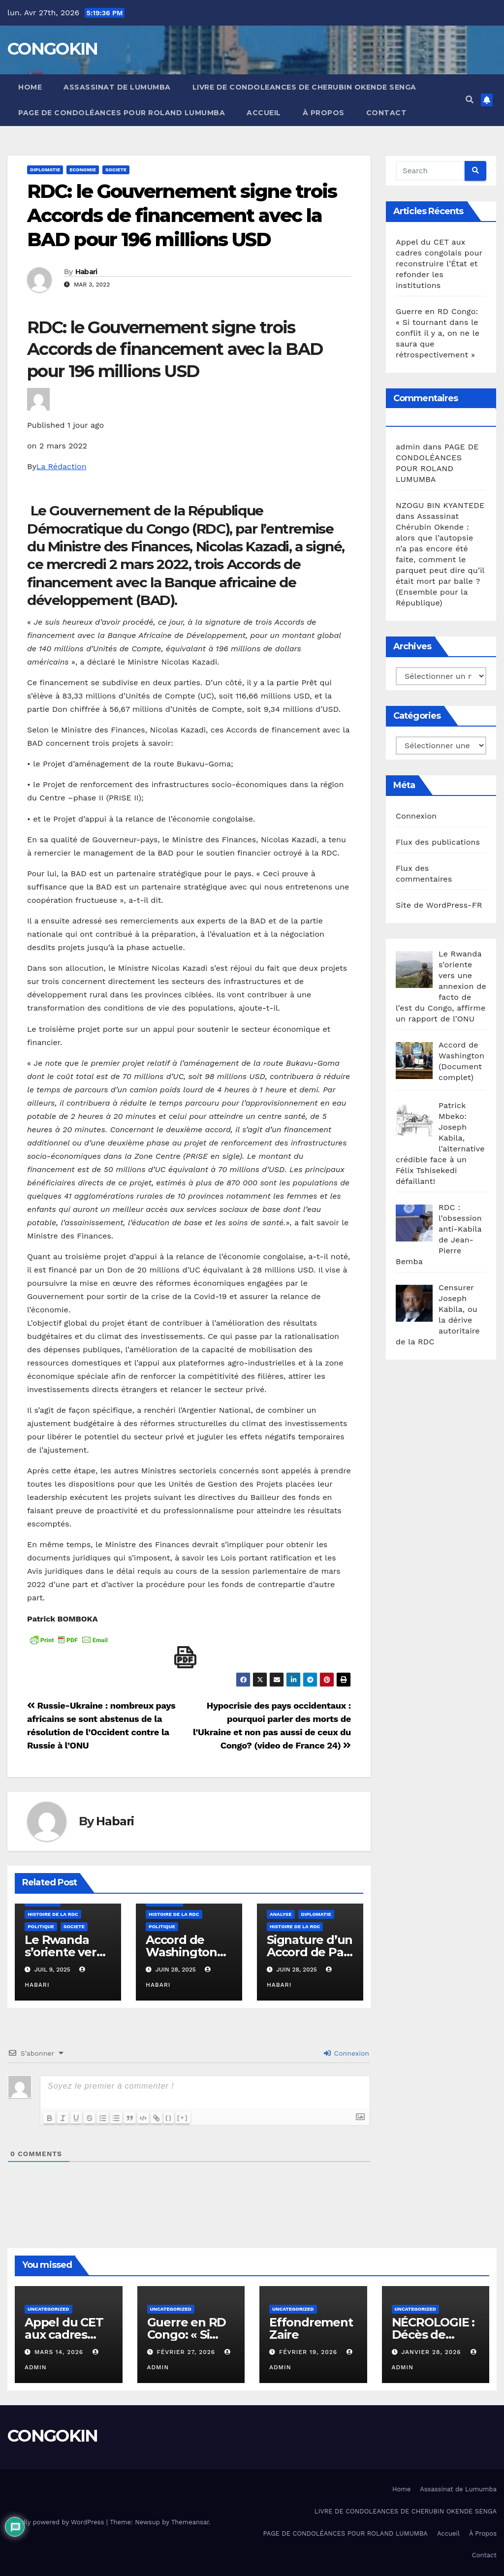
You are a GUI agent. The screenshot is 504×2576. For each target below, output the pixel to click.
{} (172, 2117)
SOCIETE (115, 169)
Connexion (346, 2053)
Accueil (264, 112)
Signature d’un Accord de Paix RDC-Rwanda (309, 1952)
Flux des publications (438, 842)
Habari (86, 271)
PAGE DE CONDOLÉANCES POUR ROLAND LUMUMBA (121, 112)
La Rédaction (61, 466)
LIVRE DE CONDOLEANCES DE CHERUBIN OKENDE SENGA (304, 87)
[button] (469, 99)
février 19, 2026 (309, 2352)
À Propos (324, 112)
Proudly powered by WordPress (56, 2522)
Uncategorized (48, 2309)
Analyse (281, 1914)
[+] (186, 2117)
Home (30, 87)
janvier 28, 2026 (432, 2352)
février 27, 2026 (187, 2352)
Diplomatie (45, 169)
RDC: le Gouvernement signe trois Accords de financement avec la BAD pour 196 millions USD (182, 216)
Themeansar (190, 2522)
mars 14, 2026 (60, 2352)
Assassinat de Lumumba (117, 87)
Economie (82, 169)
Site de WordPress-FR (439, 905)
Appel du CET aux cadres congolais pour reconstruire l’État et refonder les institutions (439, 263)
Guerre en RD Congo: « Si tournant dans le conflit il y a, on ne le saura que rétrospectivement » (437, 333)
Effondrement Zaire (311, 2328)
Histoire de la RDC (53, 1914)
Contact (386, 112)
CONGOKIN (52, 48)
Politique (41, 1926)
